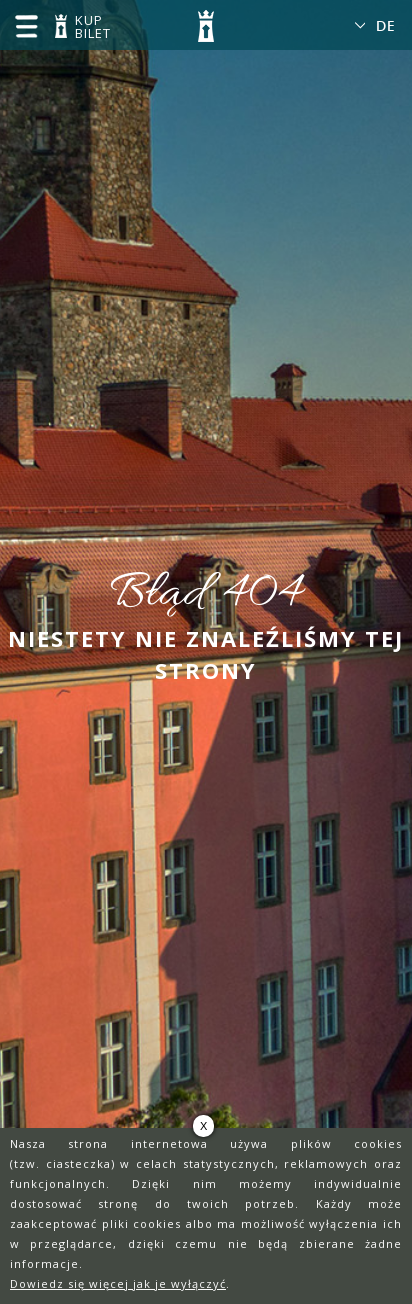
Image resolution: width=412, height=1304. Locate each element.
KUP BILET (90, 28)
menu (26, 26)
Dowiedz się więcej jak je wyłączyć (118, 1283)
